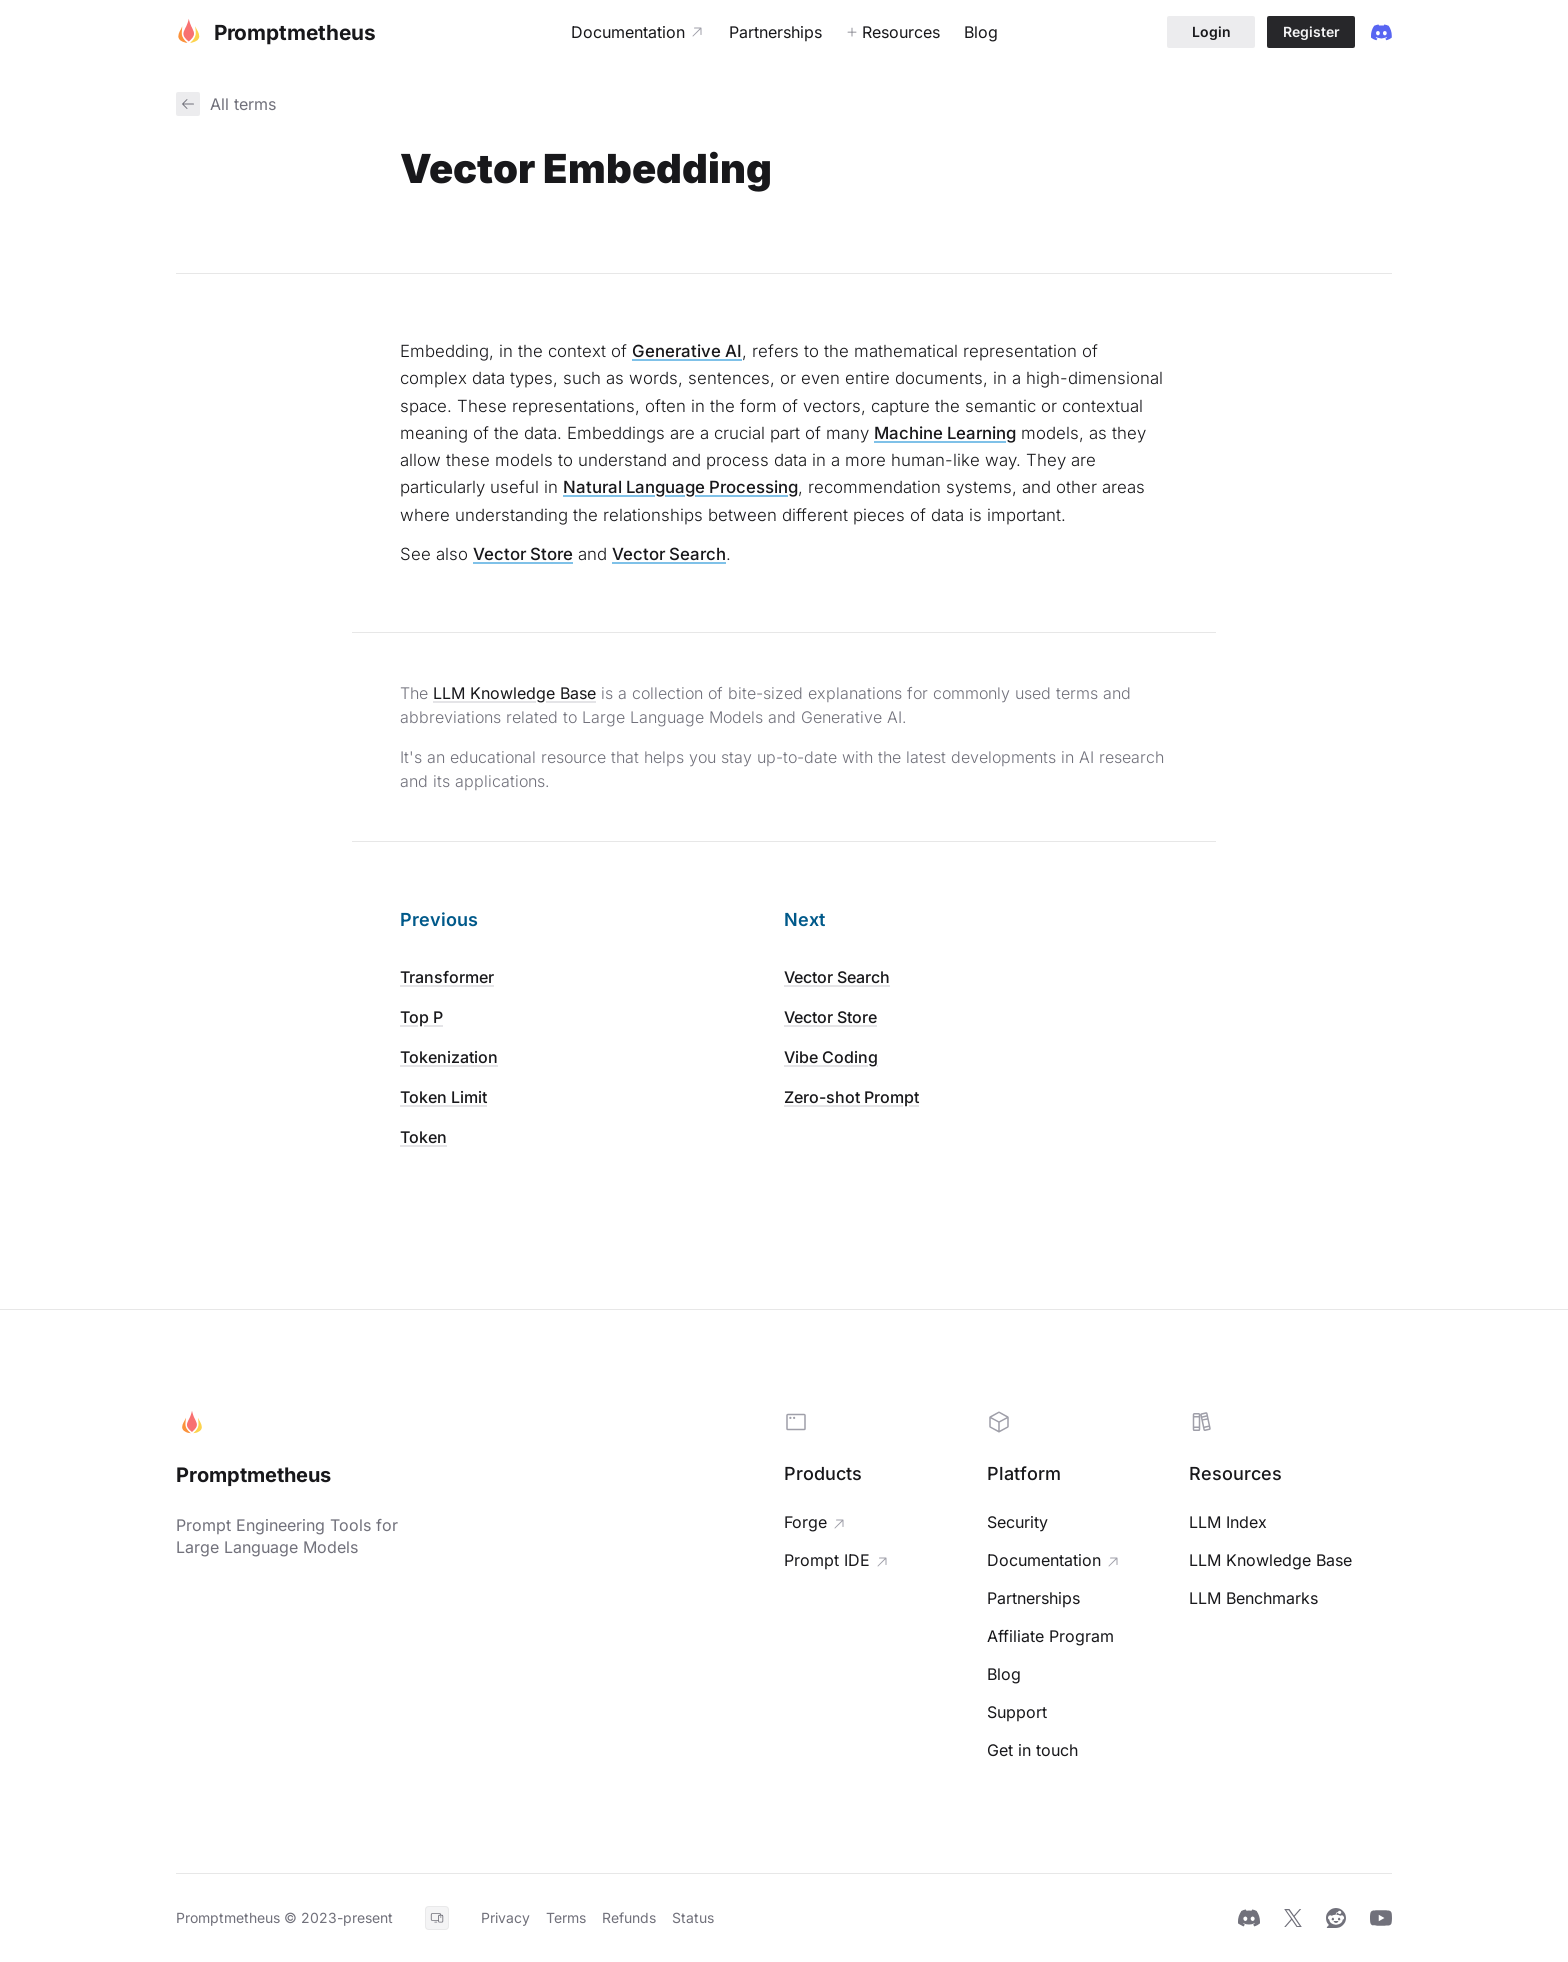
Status (693, 1917)
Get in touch (1032, 1750)
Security (1017, 1522)
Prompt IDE (827, 1560)
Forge (805, 1522)
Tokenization (449, 1057)
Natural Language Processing (680, 487)
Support (1017, 1712)
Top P (421, 1017)
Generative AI (687, 351)
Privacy (505, 1917)
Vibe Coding (831, 1057)
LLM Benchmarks (1253, 1598)
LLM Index (1228, 1522)
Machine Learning (945, 433)
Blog (1004, 1674)
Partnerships (1033, 1598)
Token (423, 1137)
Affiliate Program (1050, 1636)
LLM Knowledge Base (514, 693)
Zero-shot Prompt (851, 1097)
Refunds (629, 1917)
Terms (566, 1917)
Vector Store (523, 554)
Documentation (1044, 1560)
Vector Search (669, 554)
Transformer (447, 977)
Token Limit (443, 1097)
